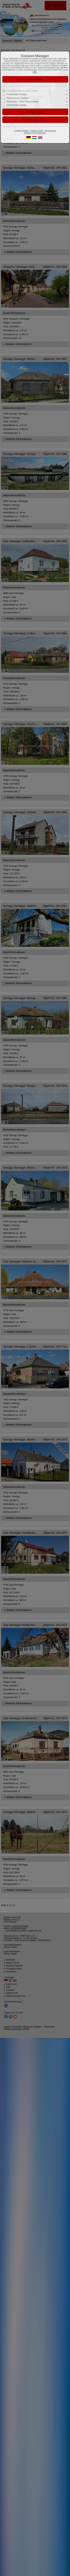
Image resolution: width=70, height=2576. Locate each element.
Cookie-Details (21, 130)
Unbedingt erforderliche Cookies (23, 91)
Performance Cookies (17, 98)
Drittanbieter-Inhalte (16, 105)
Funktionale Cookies (17, 94)
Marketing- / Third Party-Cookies (23, 101)
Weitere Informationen (35, 133)
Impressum (50, 130)
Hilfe (34, 72)
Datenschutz (36, 130)
